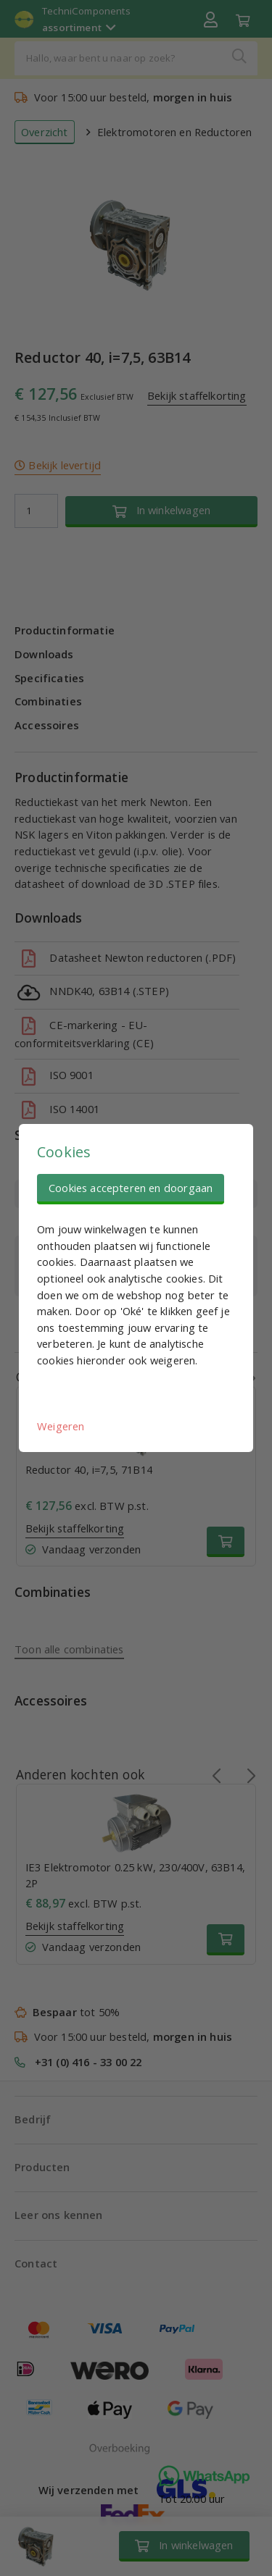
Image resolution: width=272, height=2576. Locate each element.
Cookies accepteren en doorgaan (131, 1187)
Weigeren (60, 1426)
